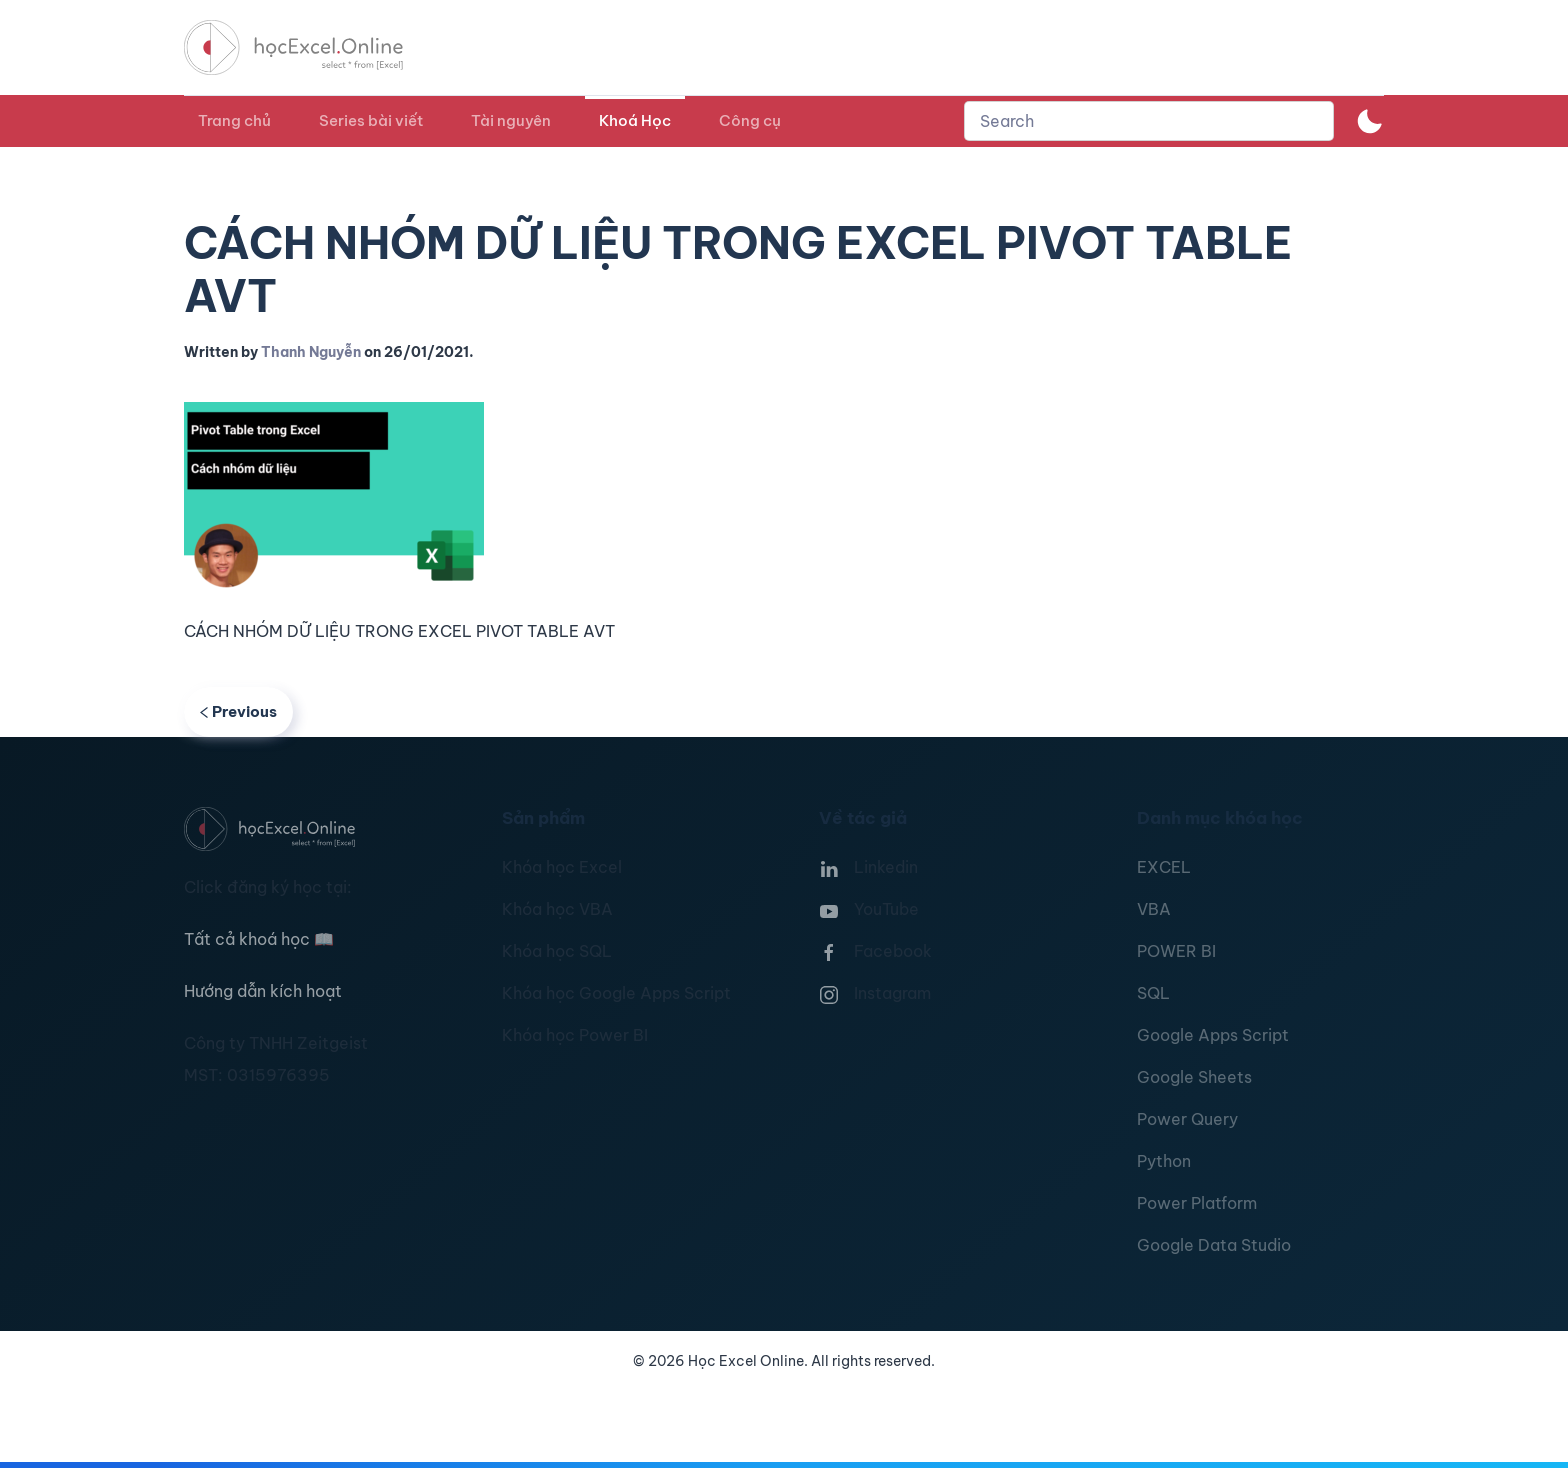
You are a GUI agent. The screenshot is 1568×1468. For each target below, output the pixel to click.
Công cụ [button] (750, 120)
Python (1164, 1161)
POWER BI (1176, 951)
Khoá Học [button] (635, 120)
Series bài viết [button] (371, 120)
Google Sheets (1194, 1077)
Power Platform (1197, 1203)
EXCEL (1164, 867)
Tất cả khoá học (259, 939)
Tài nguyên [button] (511, 120)
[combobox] (1149, 121)
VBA (1154, 909)
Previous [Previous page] (238, 711)
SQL (1153, 993)
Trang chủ (234, 120)
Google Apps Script (1213, 1035)
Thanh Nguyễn (311, 352)
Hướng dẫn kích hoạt (263, 991)
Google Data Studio (1214, 1245)
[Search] (1149, 121)
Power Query (1187, 1119)
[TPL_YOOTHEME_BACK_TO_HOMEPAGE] (312, 47)
